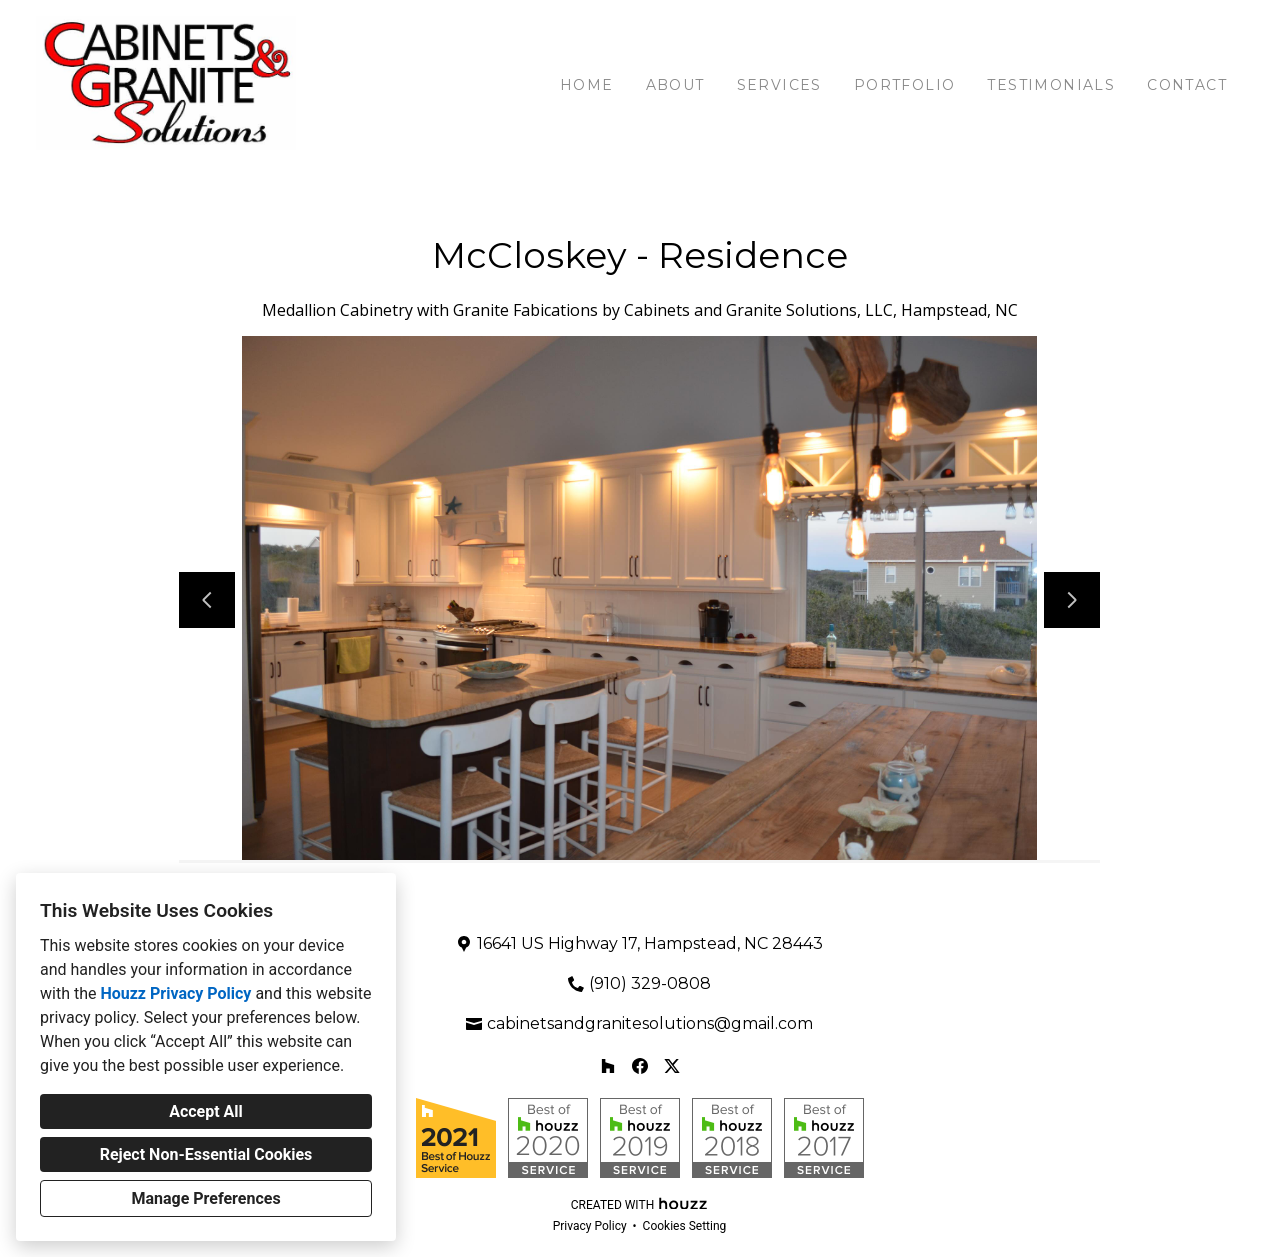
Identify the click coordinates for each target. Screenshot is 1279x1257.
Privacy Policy (590, 1226)
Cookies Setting (685, 1226)
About (675, 85)
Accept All (206, 1111)
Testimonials (1051, 85)
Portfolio (905, 85)
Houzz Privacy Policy (175, 993)
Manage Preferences (205, 1198)
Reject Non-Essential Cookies (206, 1154)
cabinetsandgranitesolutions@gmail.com (650, 1023)
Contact (1187, 85)
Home (587, 85)
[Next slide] (1072, 600)
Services (779, 85)
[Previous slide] (207, 600)
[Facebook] (640, 1066)
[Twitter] (672, 1066)
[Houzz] (608, 1066)
